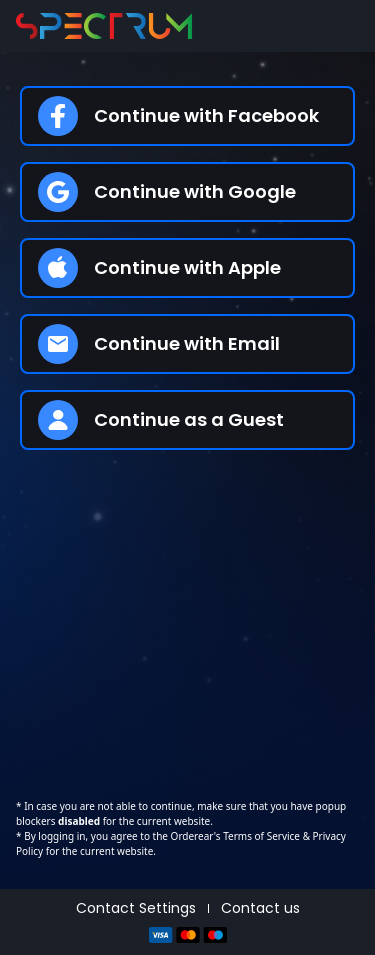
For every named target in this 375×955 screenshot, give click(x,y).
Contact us (260, 908)
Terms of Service (260, 836)
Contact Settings (136, 908)
